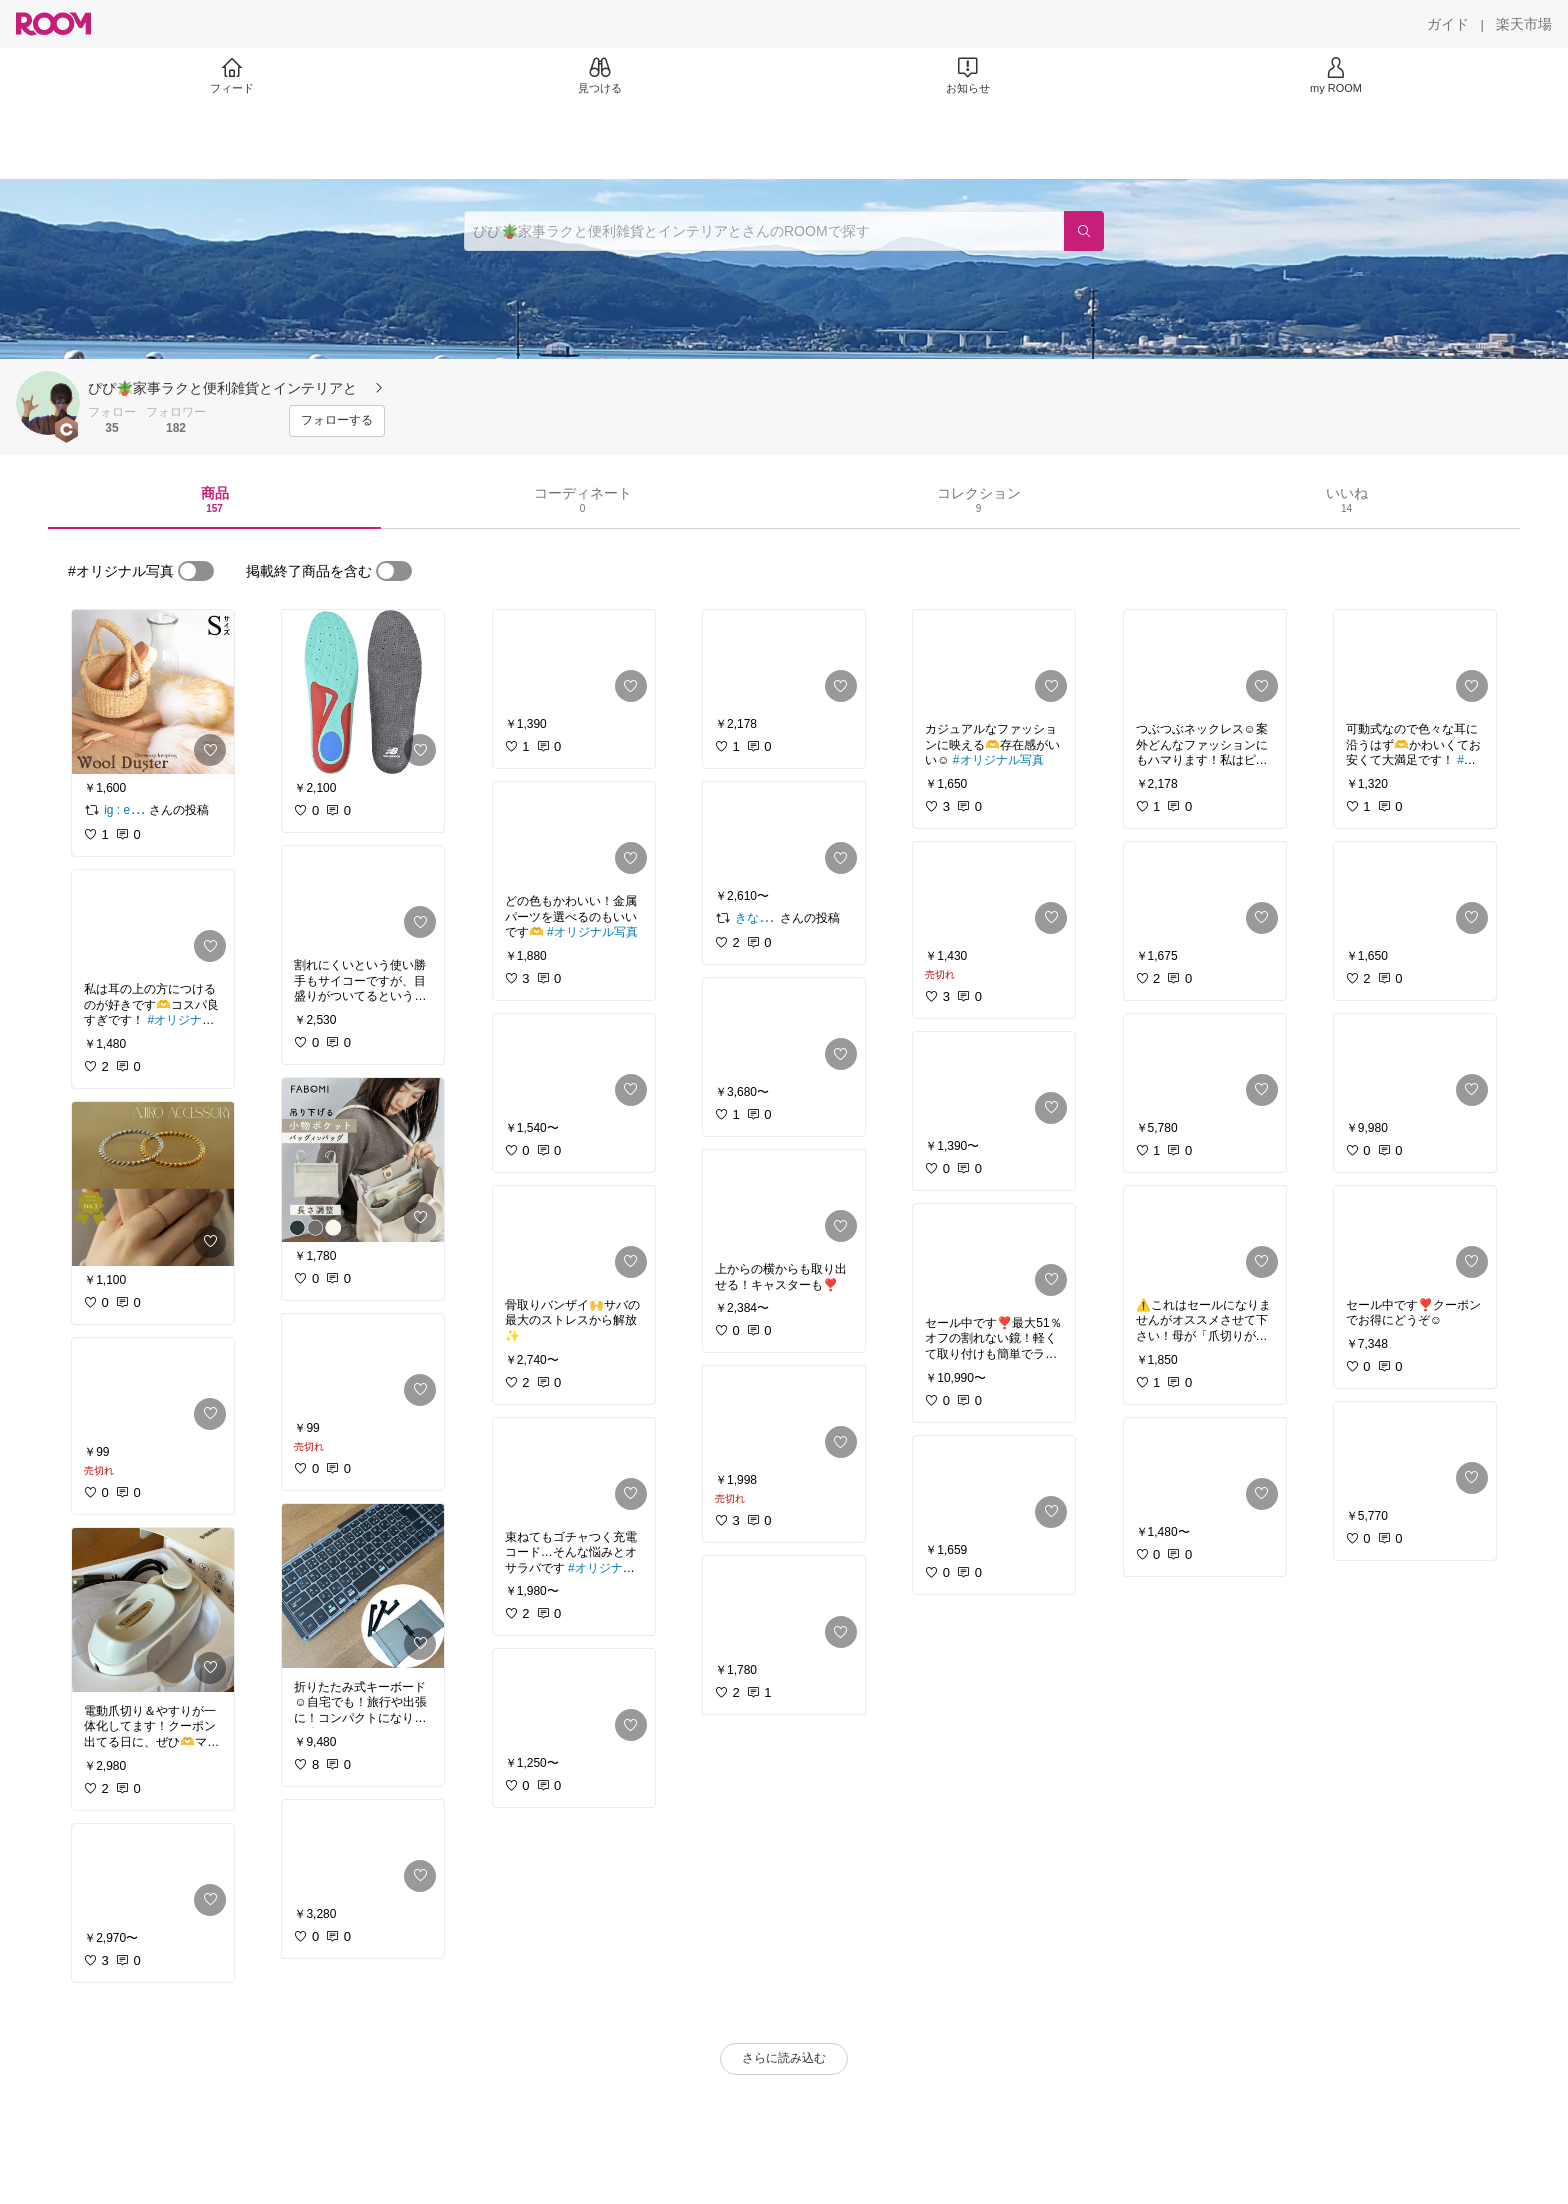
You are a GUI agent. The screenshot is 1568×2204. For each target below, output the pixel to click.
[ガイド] (1448, 24)
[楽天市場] (1524, 24)
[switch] (196, 571)
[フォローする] (337, 421)
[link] (153, 692)
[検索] (1084, 231)
